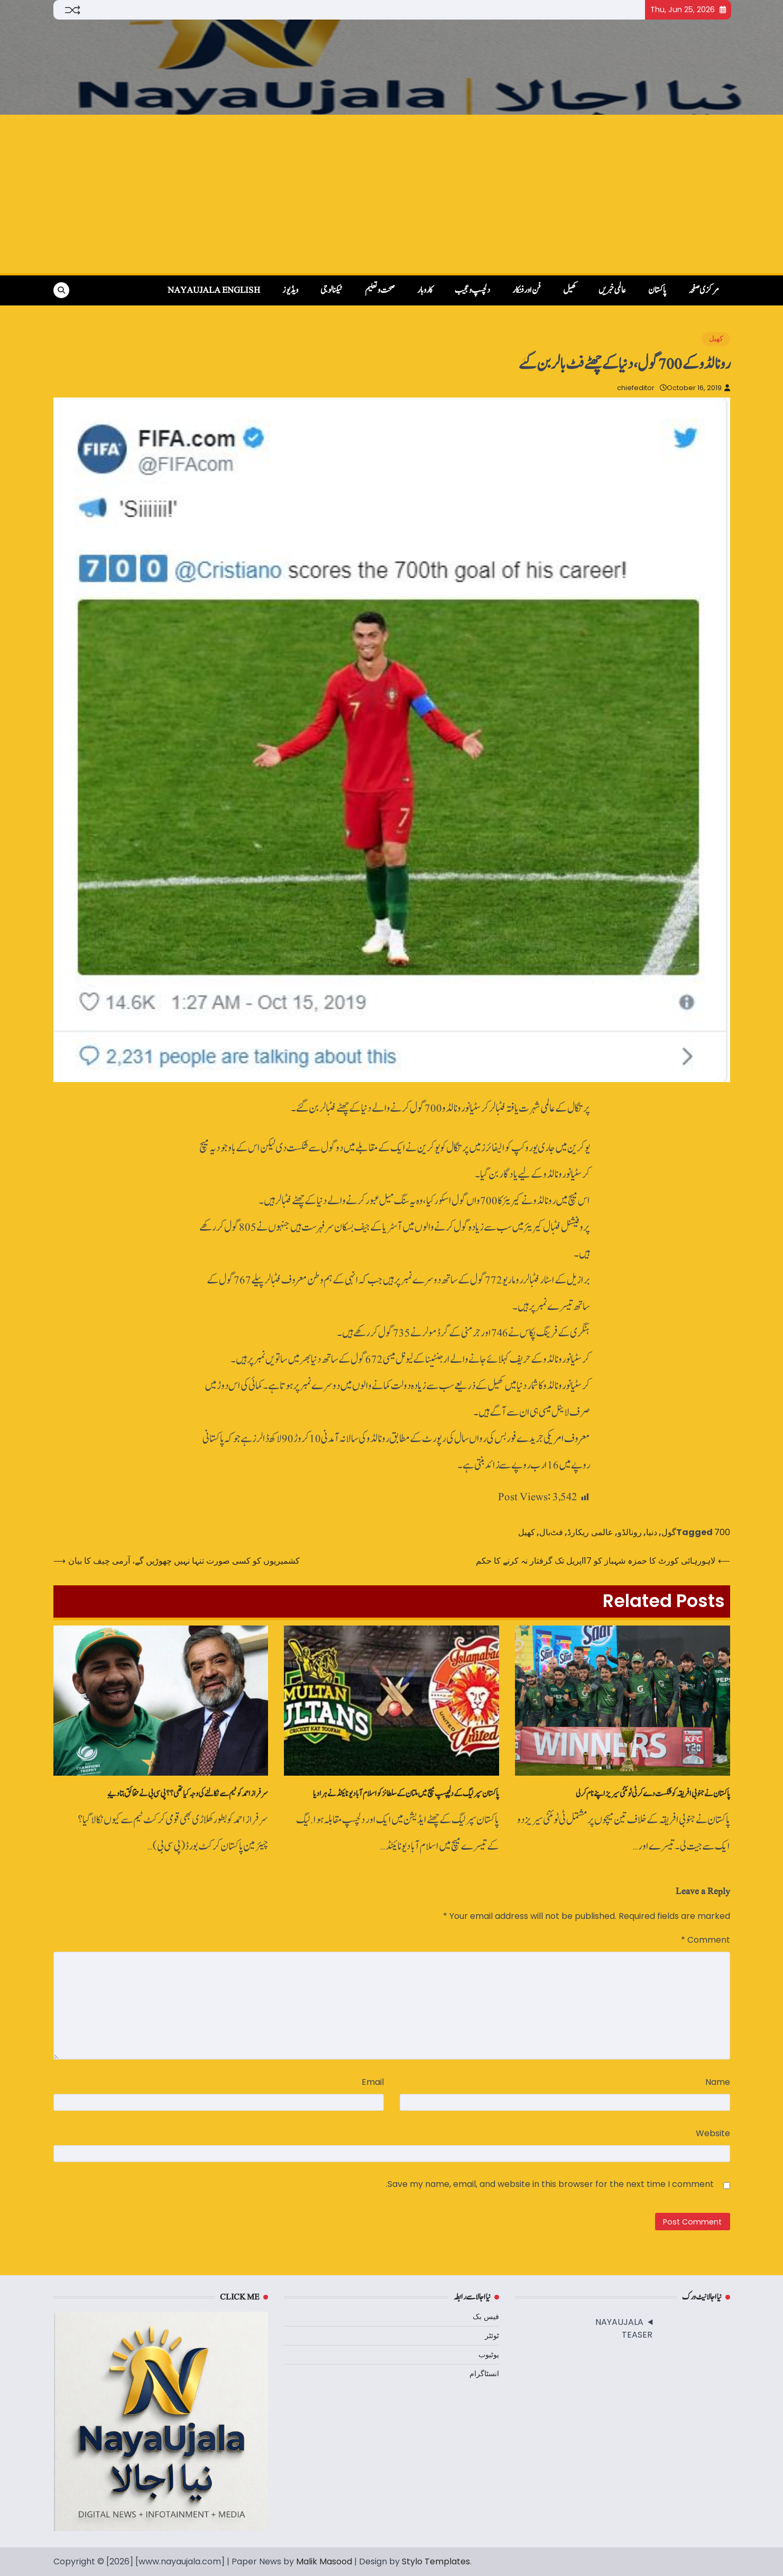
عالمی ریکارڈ (590, 1532)
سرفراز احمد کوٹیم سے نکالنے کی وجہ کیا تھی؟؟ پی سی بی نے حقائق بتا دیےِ (187, 1794)
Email (373, 2082)
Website (713, 2133)
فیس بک (486, 2316)
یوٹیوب (488, 2354)
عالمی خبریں (612, 290)
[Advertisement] (392, 194)
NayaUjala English (214, 290)
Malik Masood (324, 2561)
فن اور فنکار (526, 290)
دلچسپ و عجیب (472, 290)
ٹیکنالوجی (331, 290)
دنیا (651, 1532)
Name (717, 2082)
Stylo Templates (436, 2561)
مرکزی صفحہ (703, 290)
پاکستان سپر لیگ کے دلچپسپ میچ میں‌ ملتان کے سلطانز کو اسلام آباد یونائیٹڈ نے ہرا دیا (406, 1794)
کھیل (569, 290)
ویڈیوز (290, 290)
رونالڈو (630, 1532)
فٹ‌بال (551, 1532)
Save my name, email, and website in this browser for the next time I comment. (550, 2184)
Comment (705, 1940)
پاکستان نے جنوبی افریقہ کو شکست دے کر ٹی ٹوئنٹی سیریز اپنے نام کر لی (653, 1794)
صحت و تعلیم (380, 290)
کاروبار (424, 290)
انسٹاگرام (484, 2373)
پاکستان (657, 290)
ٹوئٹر (492, 2335)
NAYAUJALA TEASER (623, 2328)
